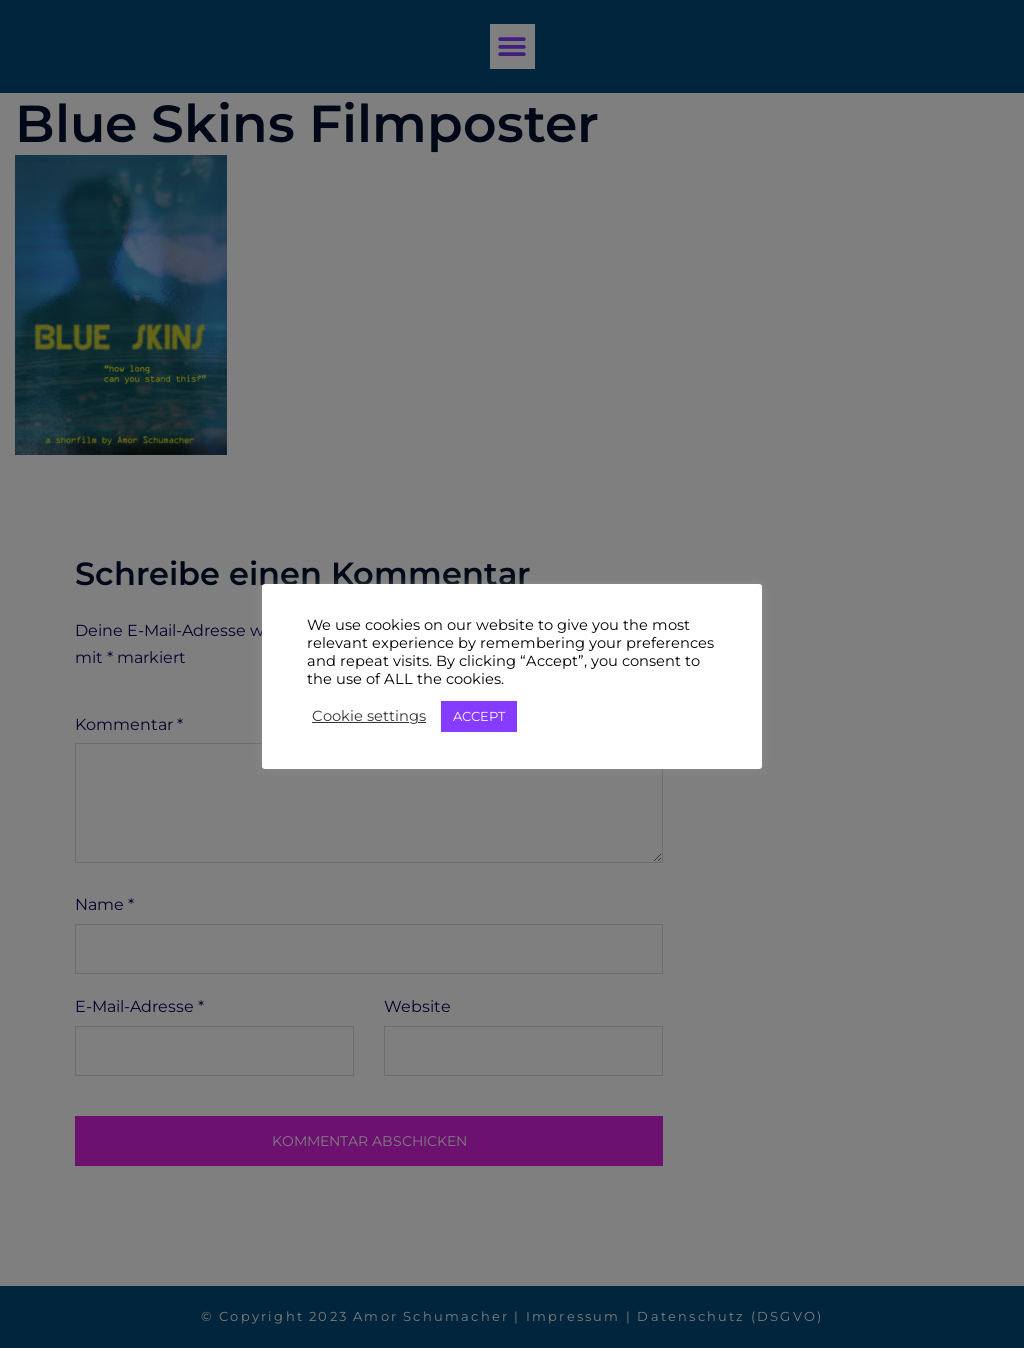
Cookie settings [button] (369, 716)
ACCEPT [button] (479, 716)
